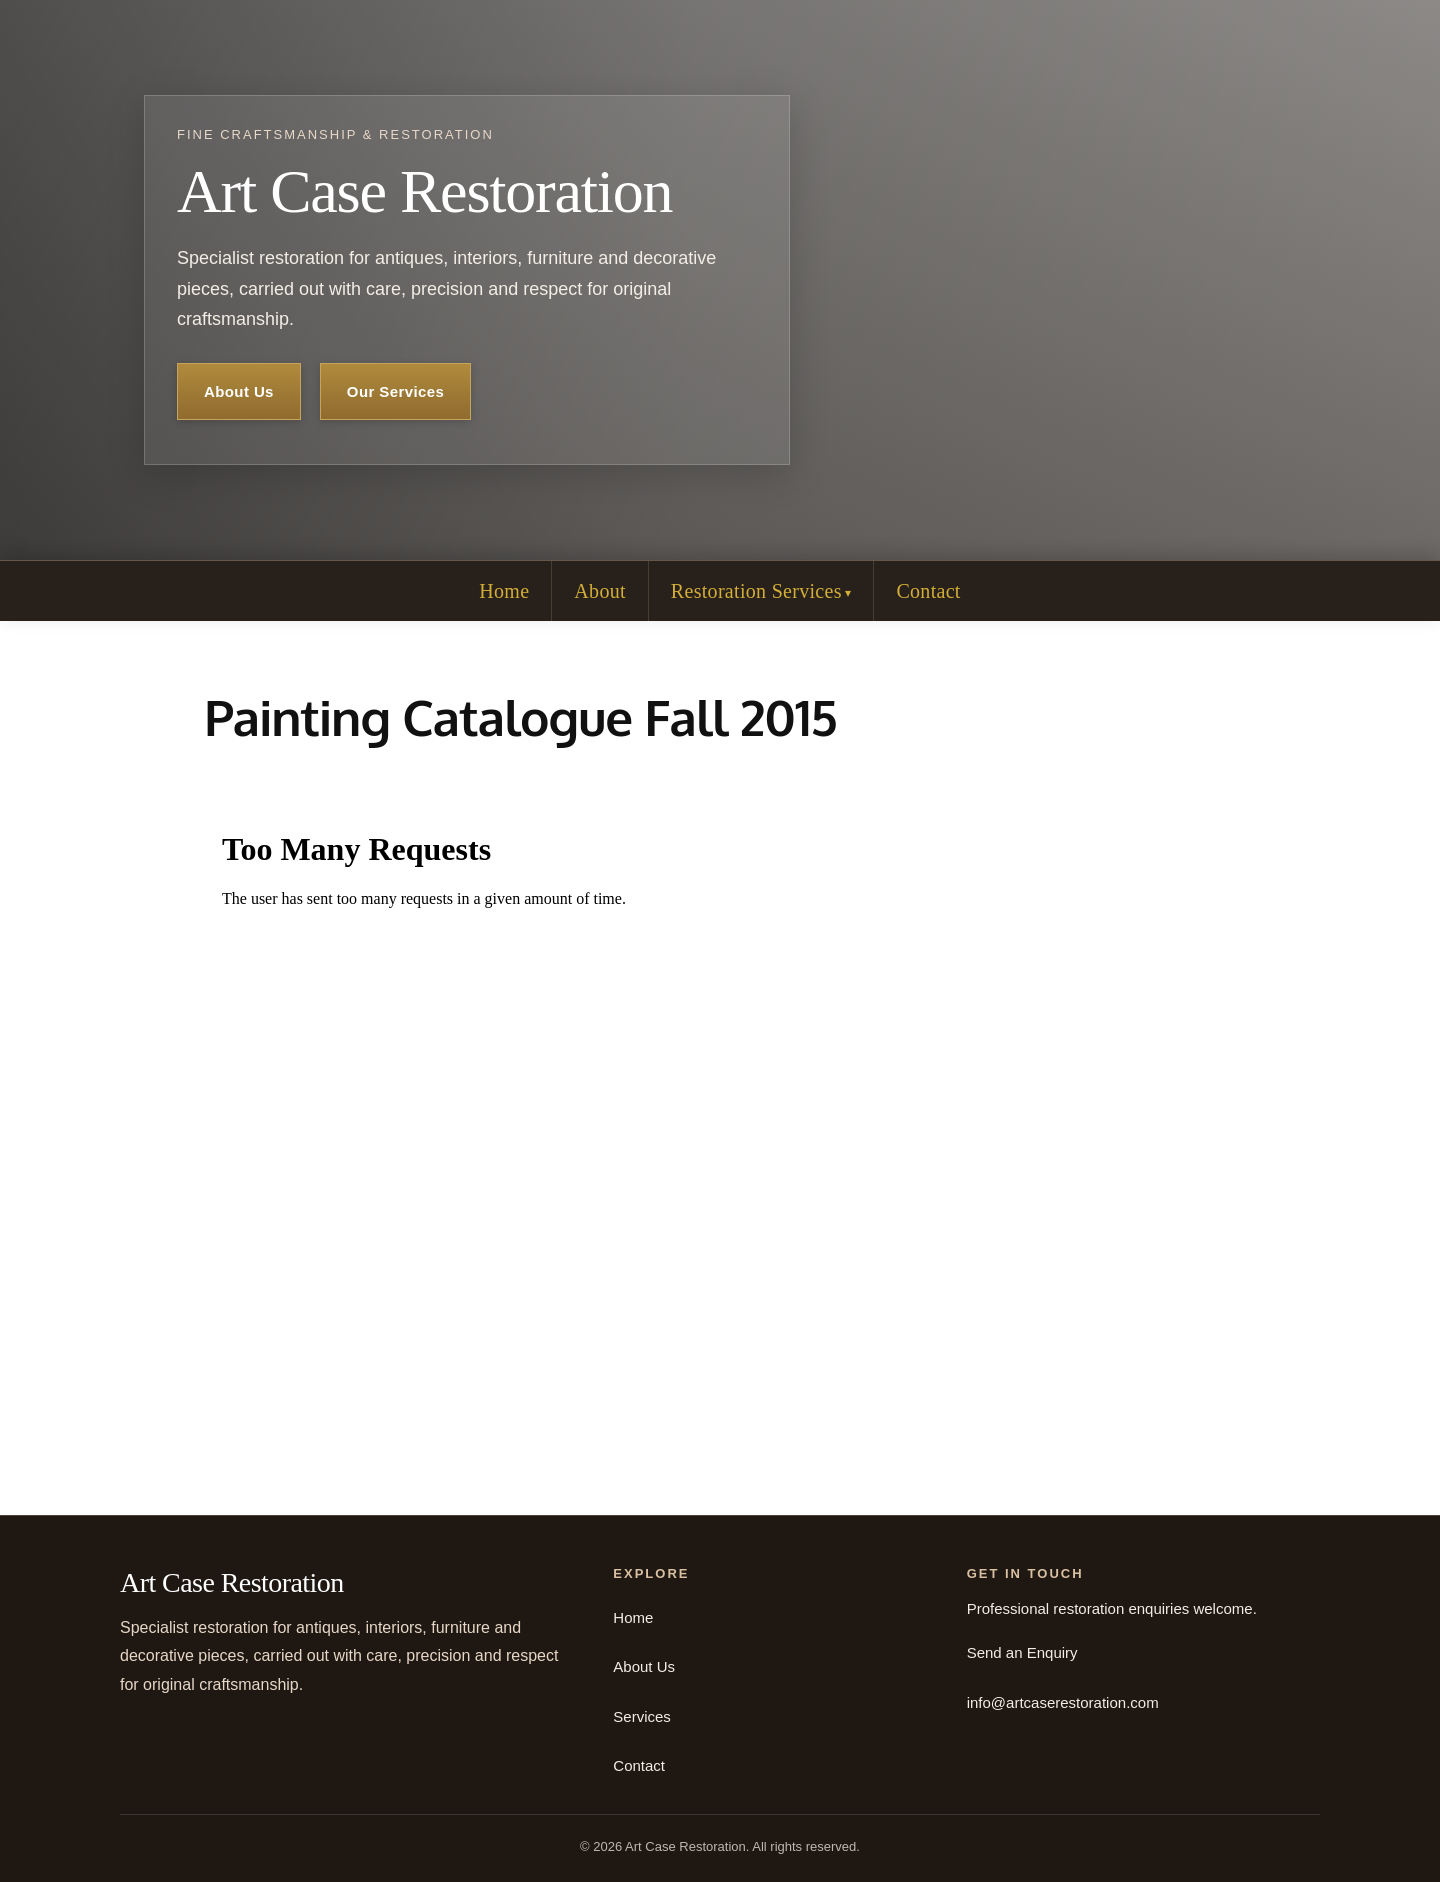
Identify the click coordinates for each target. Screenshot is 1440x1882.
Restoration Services (756, 591)
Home (504, 591)
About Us (239, 391)
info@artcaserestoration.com (1063, 1702)
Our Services (395, 391)
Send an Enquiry (1022, 1652)
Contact (928, 591)
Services (642, 1716)
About (600, 591)
